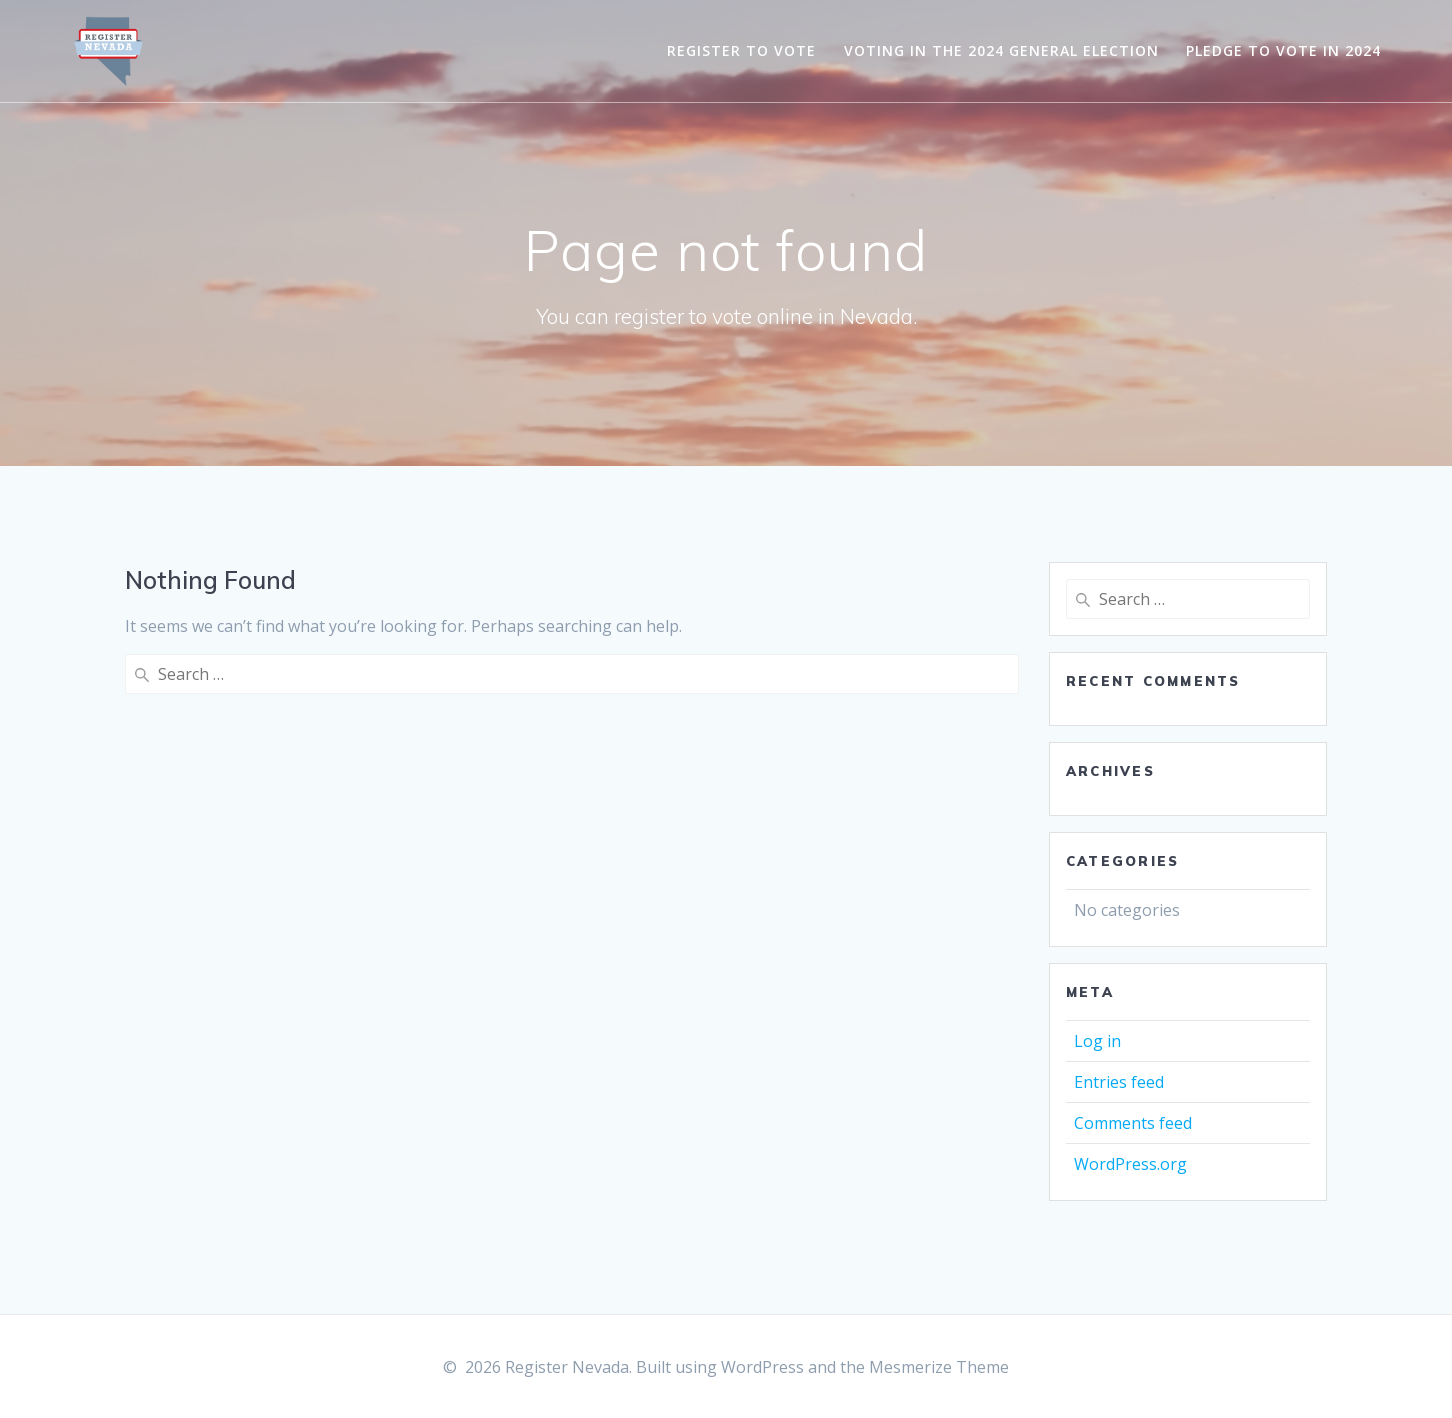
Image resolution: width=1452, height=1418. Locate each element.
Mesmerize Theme (939, 1367)
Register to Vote (741, 50)
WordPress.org (1130, 1164)
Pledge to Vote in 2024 (1283, 50)
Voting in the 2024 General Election (1001, 50)
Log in (1097, 1041)
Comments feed (1133, 1123)
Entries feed (1119, 1082)
